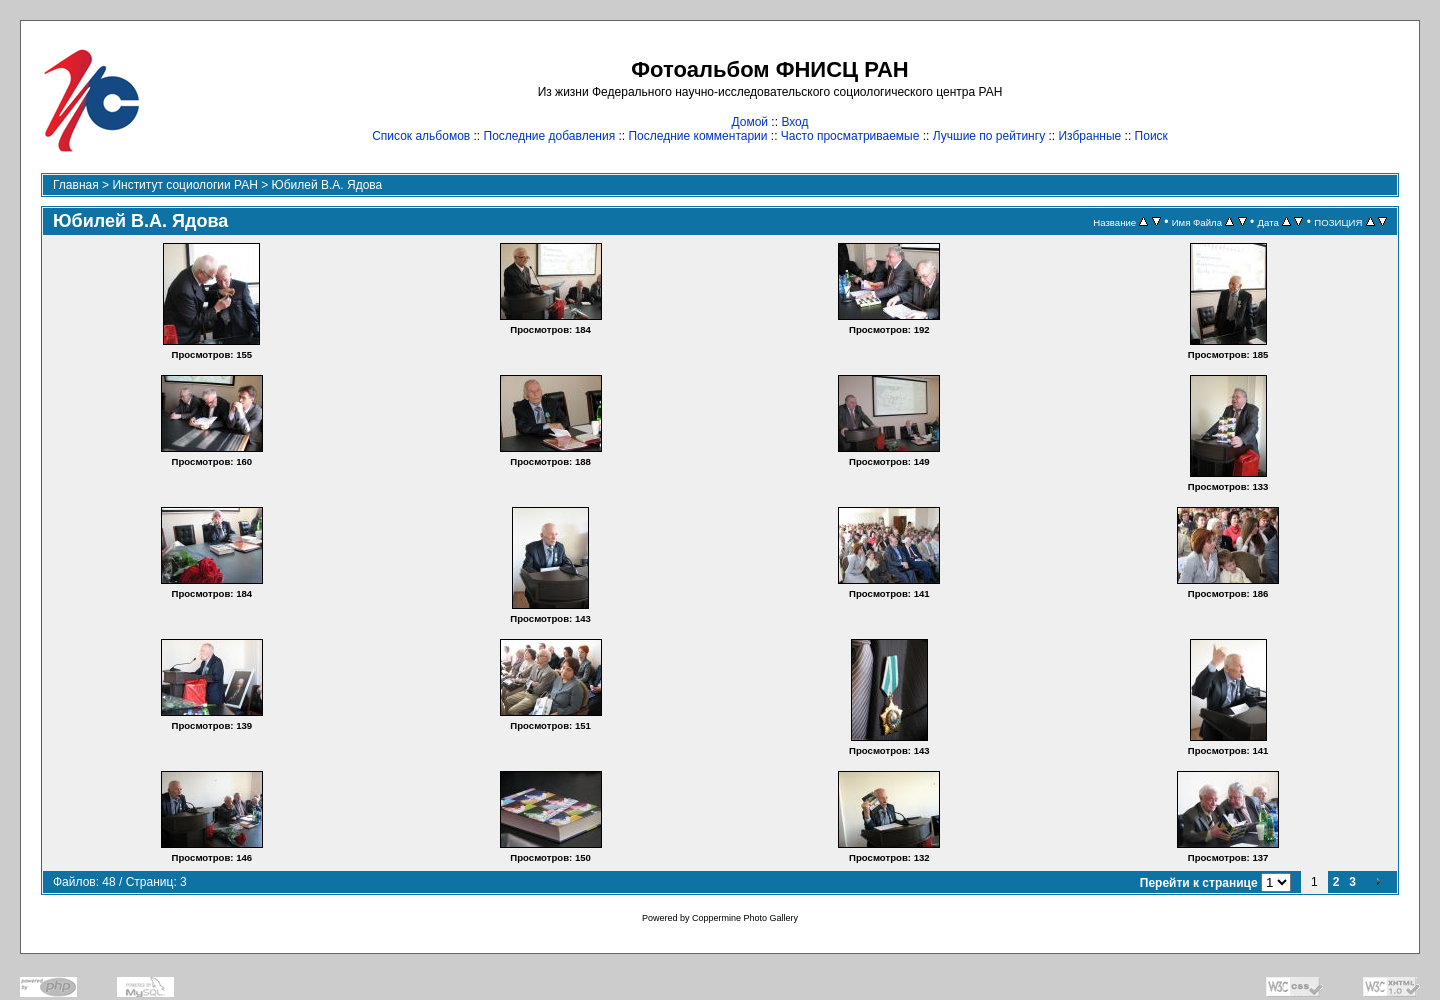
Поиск (1151, 136)
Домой (749, 122)
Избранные (1089, 136)
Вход (794, 122)
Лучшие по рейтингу (989, 136)
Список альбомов (421, 136)
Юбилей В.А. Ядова (327, 185)
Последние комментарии (697, 136)
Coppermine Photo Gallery (745, 918)
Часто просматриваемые (850, 136)
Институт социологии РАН (185, 185)
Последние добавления (550, 136)
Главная (76, 185)
